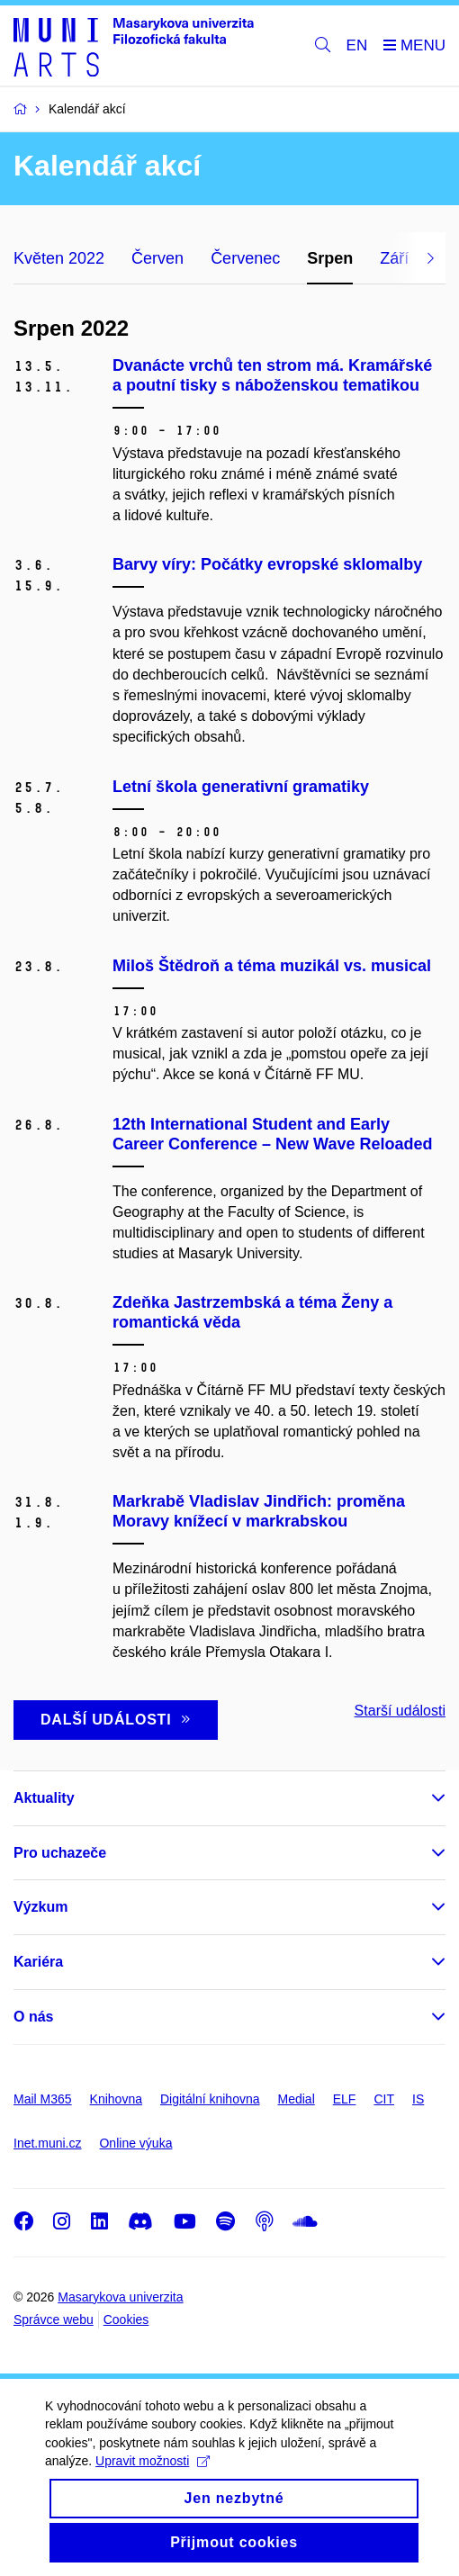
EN (357, 45)
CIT (384, 2099)
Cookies (126, 2319)
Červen (157, 258)
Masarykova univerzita (120, 2297)
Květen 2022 (59, 258)
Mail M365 (43, 2099)
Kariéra (38, 1961)
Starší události (400, 1710)
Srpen (330, 258)
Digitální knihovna (210, 2099)
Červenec (245, 258)
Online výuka (135, 2143)
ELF (344, 2099)
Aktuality (44, 1798)
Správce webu (54, 2319)
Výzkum (41, 1906)
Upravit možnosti (152, 2477)
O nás (33, 2016)
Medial (296, 2099)
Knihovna (116, 2099)
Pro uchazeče (60, 1852)
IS (418, 2099)
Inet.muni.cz (47, 2143)
